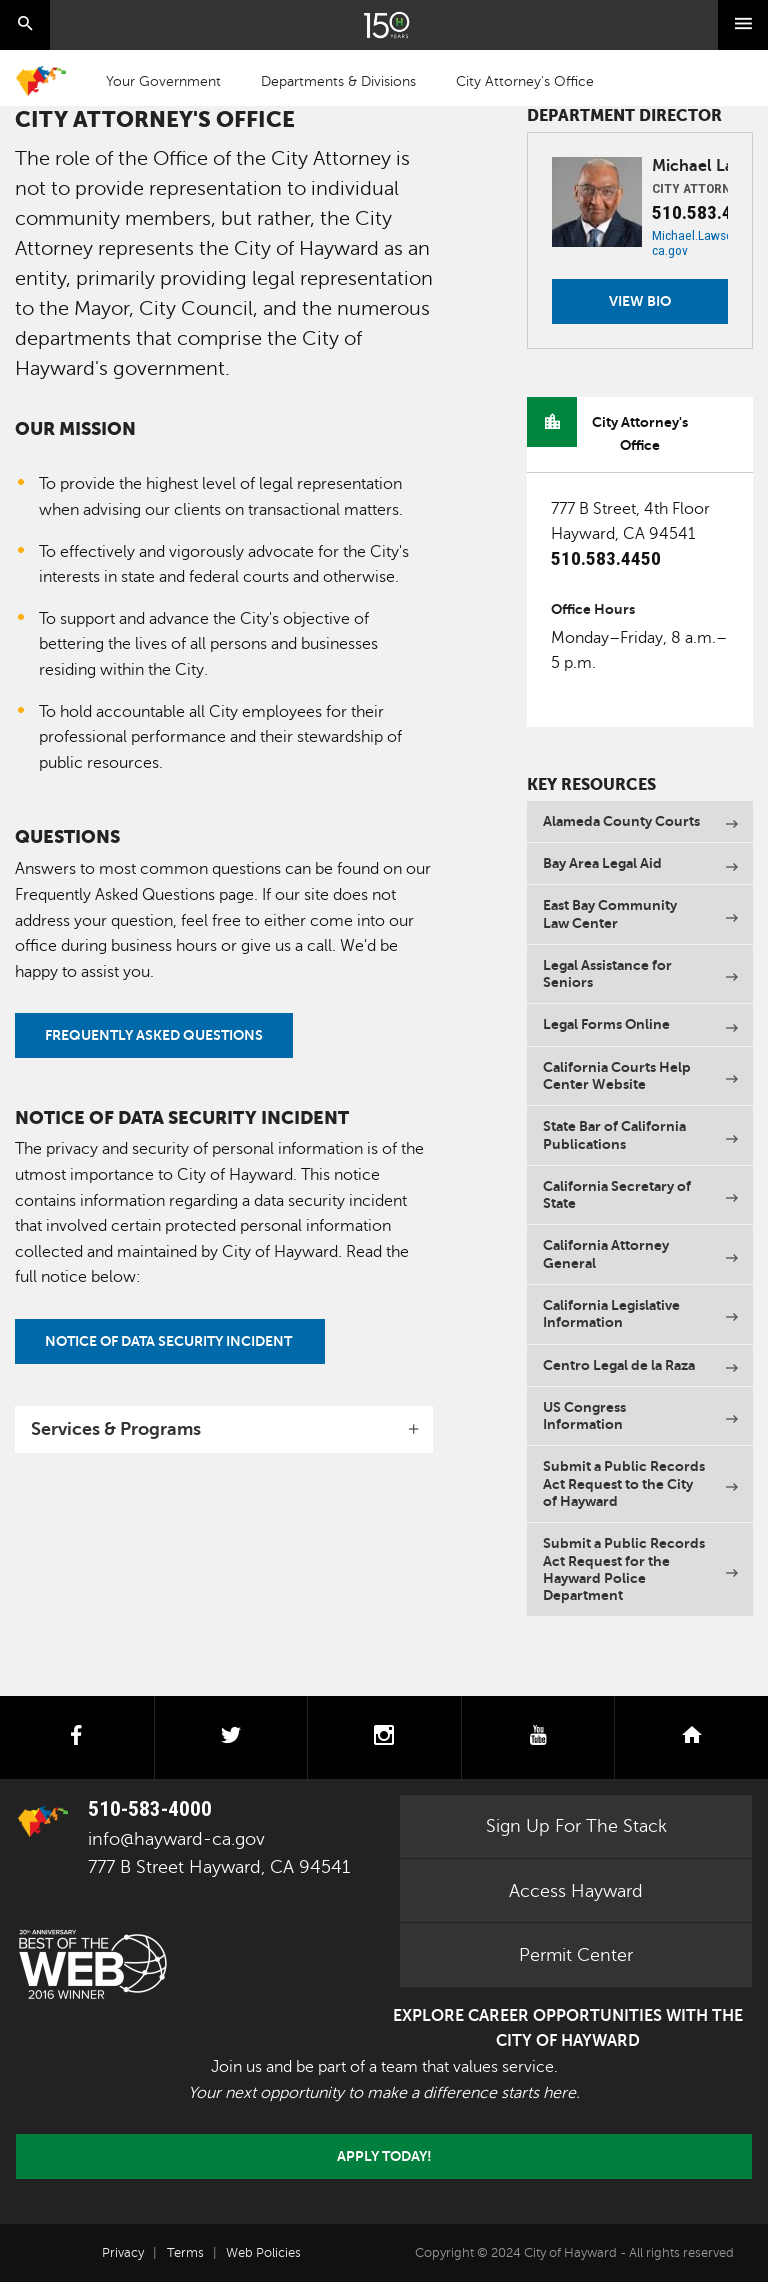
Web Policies (263, 2253)
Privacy (123, 2253)
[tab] (224, 1429)
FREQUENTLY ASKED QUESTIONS (154, 1035)
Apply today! (384, 2156)
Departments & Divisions (338, 81)
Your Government (163, 81)
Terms (185, 2253)
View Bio (640, 301)
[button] (224, 1429)
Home (41, 81)
